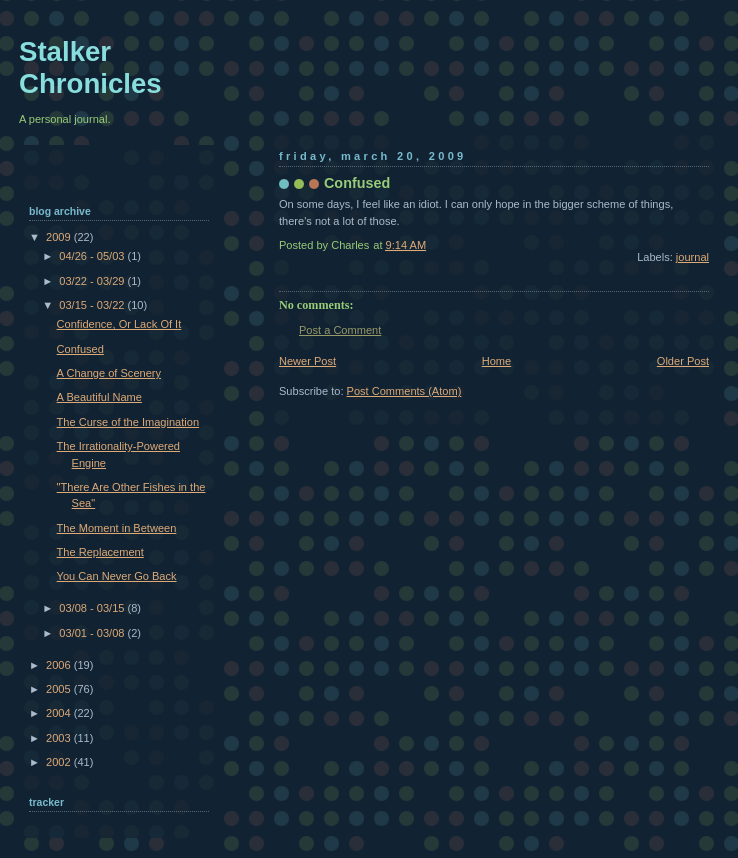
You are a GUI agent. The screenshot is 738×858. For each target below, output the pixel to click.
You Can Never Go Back (117, 576)
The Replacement (100, 552)
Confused (80, 349)
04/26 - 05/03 (93, 256)
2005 (60, 689)
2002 (60, 762)
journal (692, 257)
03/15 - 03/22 (93, 305)
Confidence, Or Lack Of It (119, 324)
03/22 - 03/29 (93, 281)
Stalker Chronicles (90, 67)
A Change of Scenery (109, 373)
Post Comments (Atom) (404, 391)
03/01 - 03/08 (93, 633)
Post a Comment (340, 330)
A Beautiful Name (99, 397)
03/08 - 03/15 (93, 608)
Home (496, 361)
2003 (60, 738)
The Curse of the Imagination (128, 422)
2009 (60, 237)
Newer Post (307, 361)
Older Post (683, 361)
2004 (60, 713)
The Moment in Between (117, 528)
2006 (60, 665)
